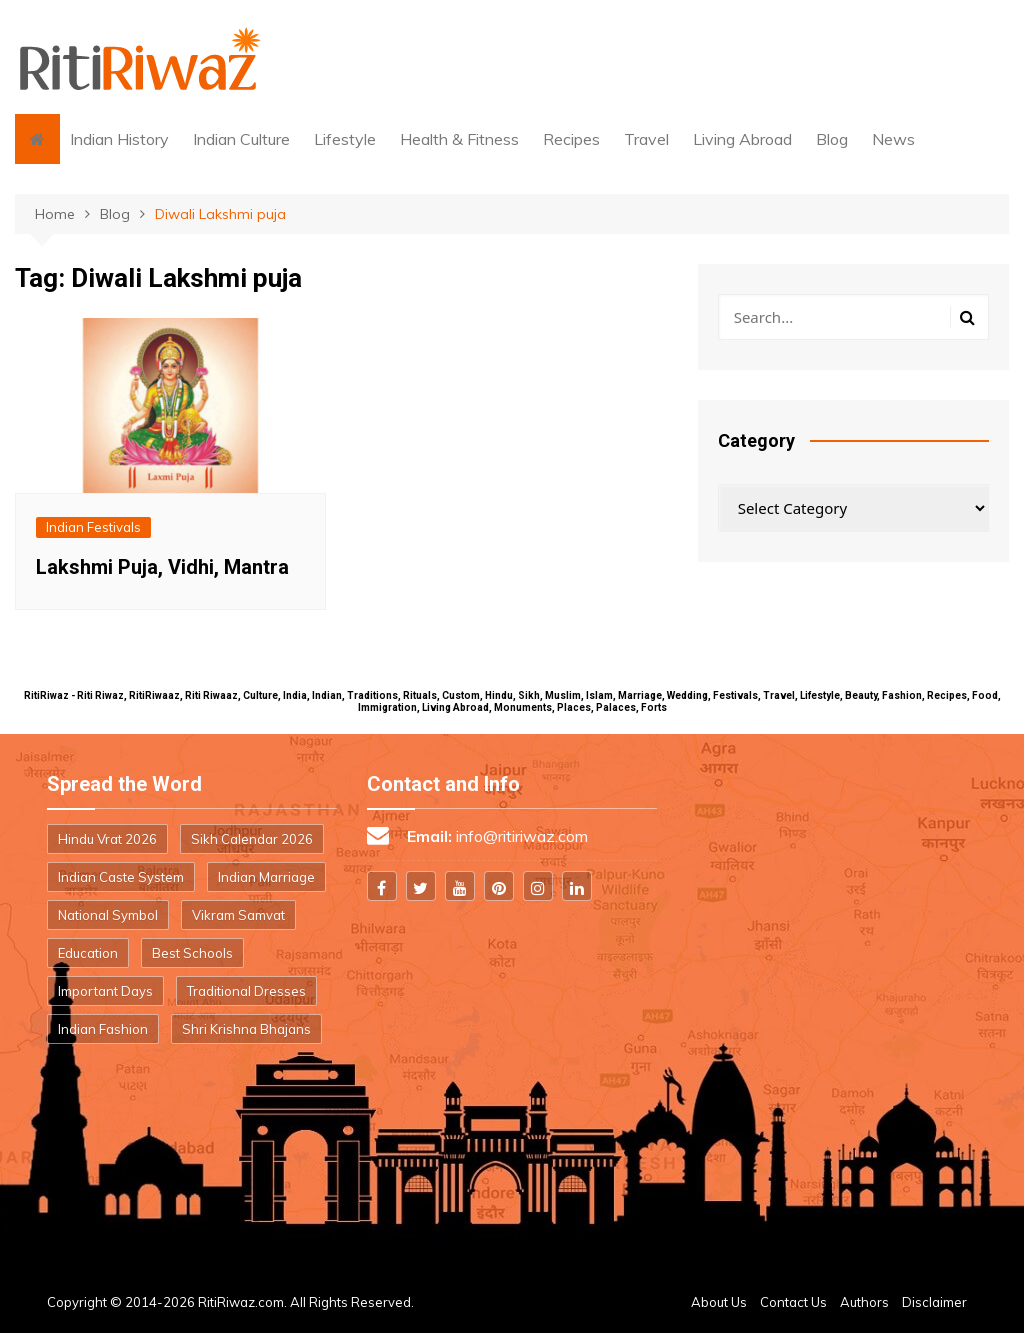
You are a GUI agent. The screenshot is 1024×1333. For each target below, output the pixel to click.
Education (88, 953)
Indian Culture (241, 139)
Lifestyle (345, 139)
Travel (646, 139)
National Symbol (108, 915)
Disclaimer (934, 1302)
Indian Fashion (103, 1029)
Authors (864, 1302)
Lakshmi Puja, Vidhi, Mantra (162, 567)
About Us (719, 1302)
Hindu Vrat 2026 (107, 839)
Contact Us (793, 1302)
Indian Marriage (266, 877)
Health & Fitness (459, 139)
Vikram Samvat (238, 915)
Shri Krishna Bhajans (246, 1029)
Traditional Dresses (246, 991)
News (893, 139)
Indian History (119, 139)
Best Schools (192, 953)
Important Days (105, 991)
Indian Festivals (93, 527)
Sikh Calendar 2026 (252, 839)
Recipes (571, 139)
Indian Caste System (121, 877)
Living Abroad (742, 139)
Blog (832, 139)
